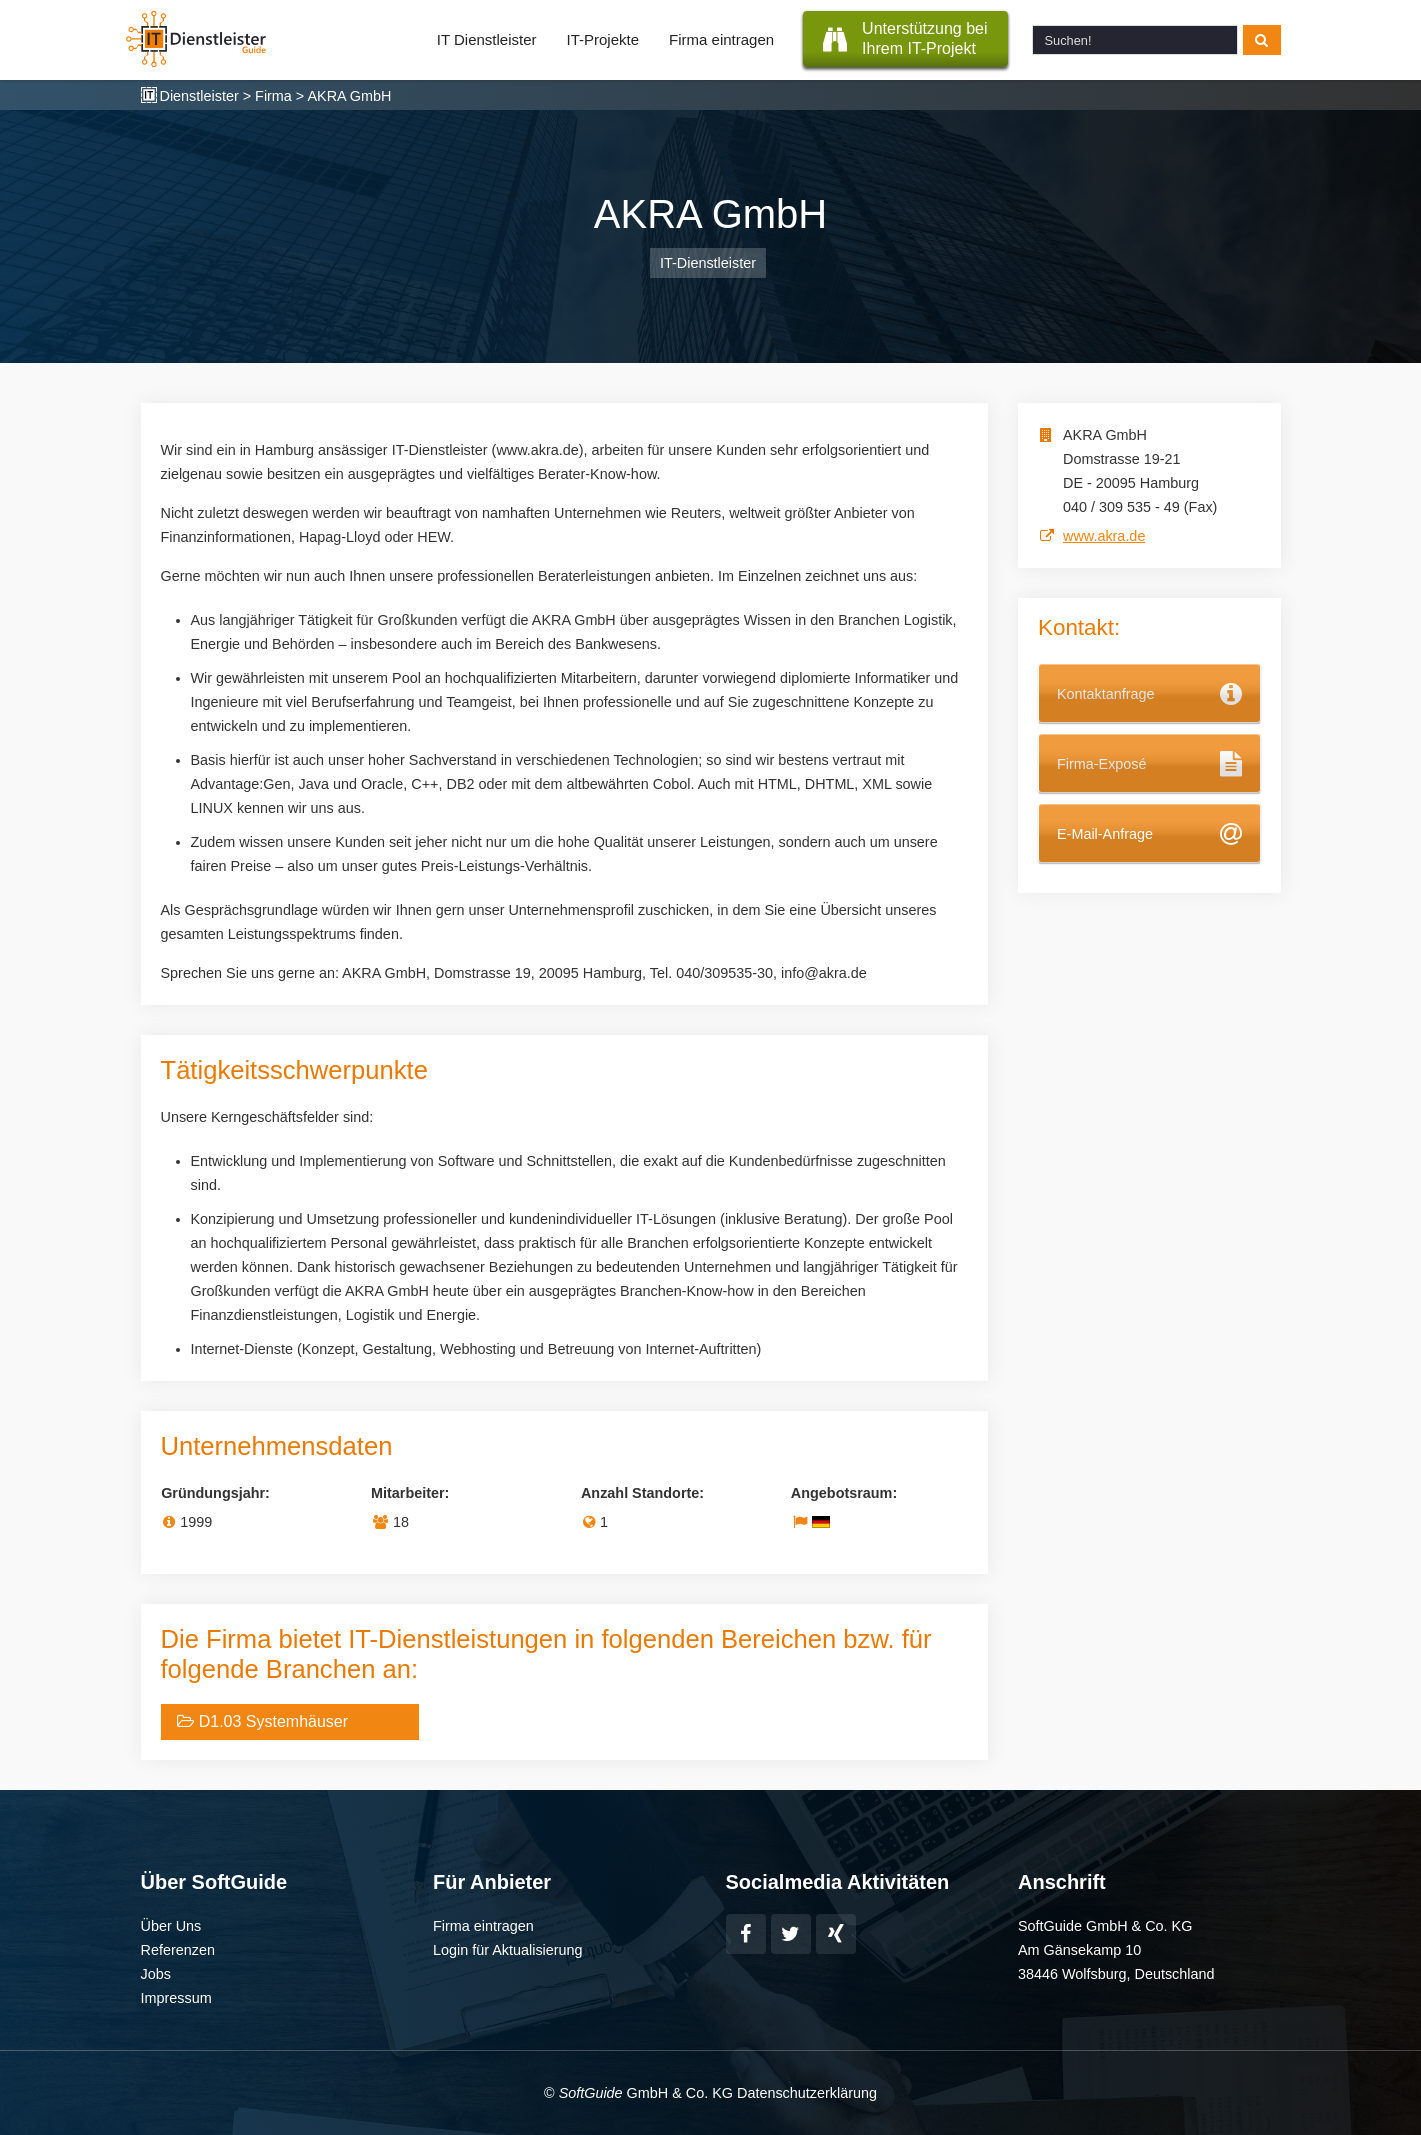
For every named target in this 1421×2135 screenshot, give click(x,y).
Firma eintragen (721, 39)
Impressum (176, 1998)
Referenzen (178, 1950)
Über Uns (171, 1926)
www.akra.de (1104, 536)
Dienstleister (199, 96)
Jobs (156, 1974)
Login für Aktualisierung (508, 1950)
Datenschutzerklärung (807, 2093)
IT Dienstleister (487, 39)
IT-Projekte (603, 39)
